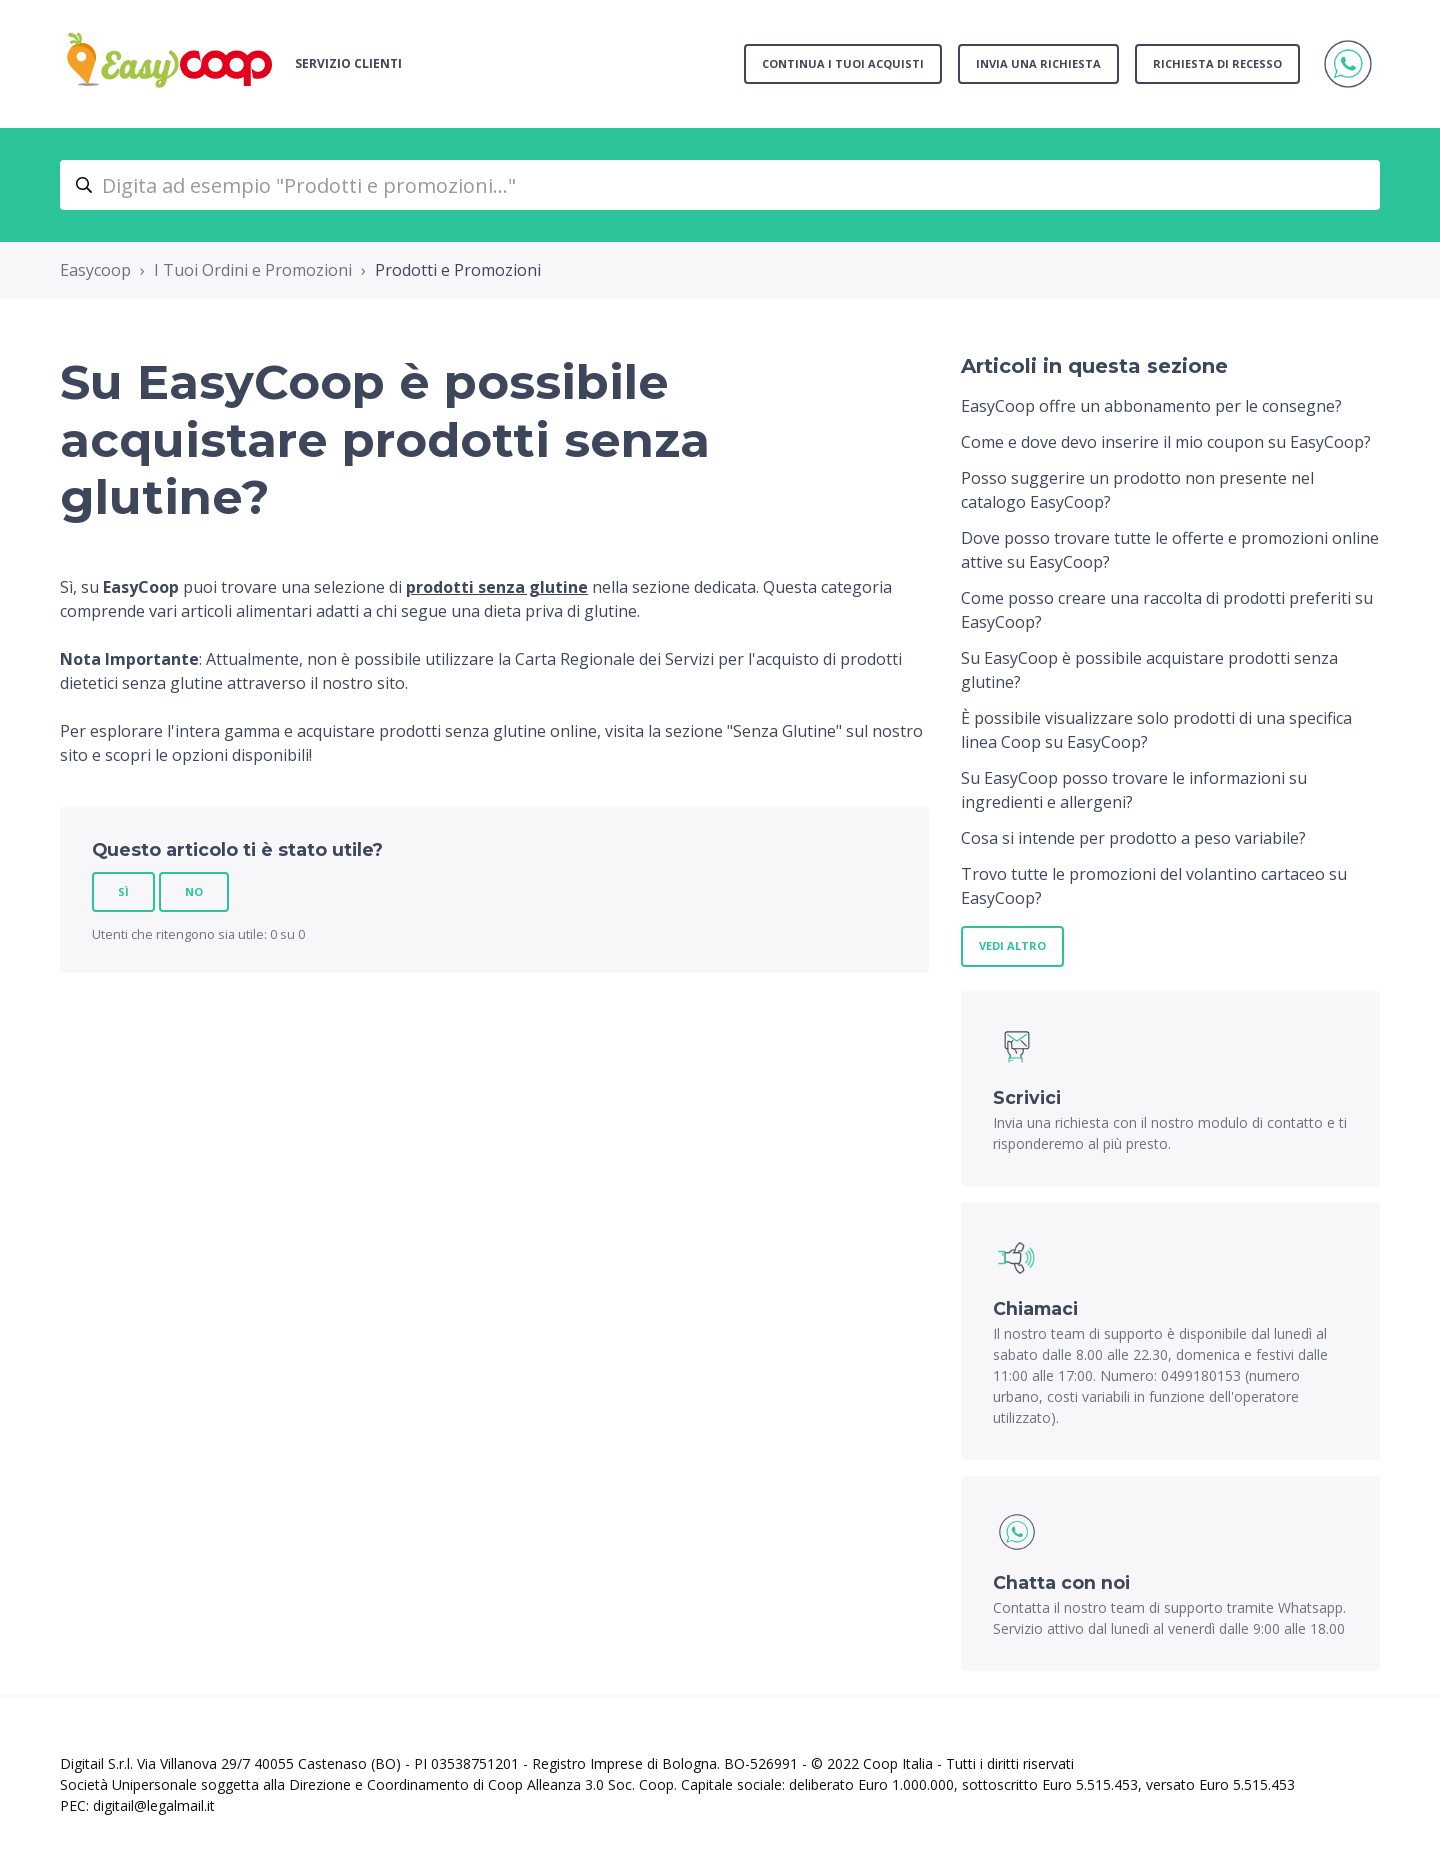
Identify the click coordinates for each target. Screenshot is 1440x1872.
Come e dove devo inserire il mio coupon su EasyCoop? (1166, 442)
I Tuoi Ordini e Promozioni (253, 270)
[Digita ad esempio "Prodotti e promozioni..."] (720, 185)
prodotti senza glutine (497, 587)
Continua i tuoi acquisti (843, 63)
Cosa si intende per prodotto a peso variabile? (1133, 838)
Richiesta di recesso (1217, 63)
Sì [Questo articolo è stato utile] (123, 891)
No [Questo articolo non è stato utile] (194, 891)
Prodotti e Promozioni (458, 270)
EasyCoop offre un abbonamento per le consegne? (1151, 406)
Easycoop (95, 270)
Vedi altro (1012, 945)
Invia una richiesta (1038, 63)
